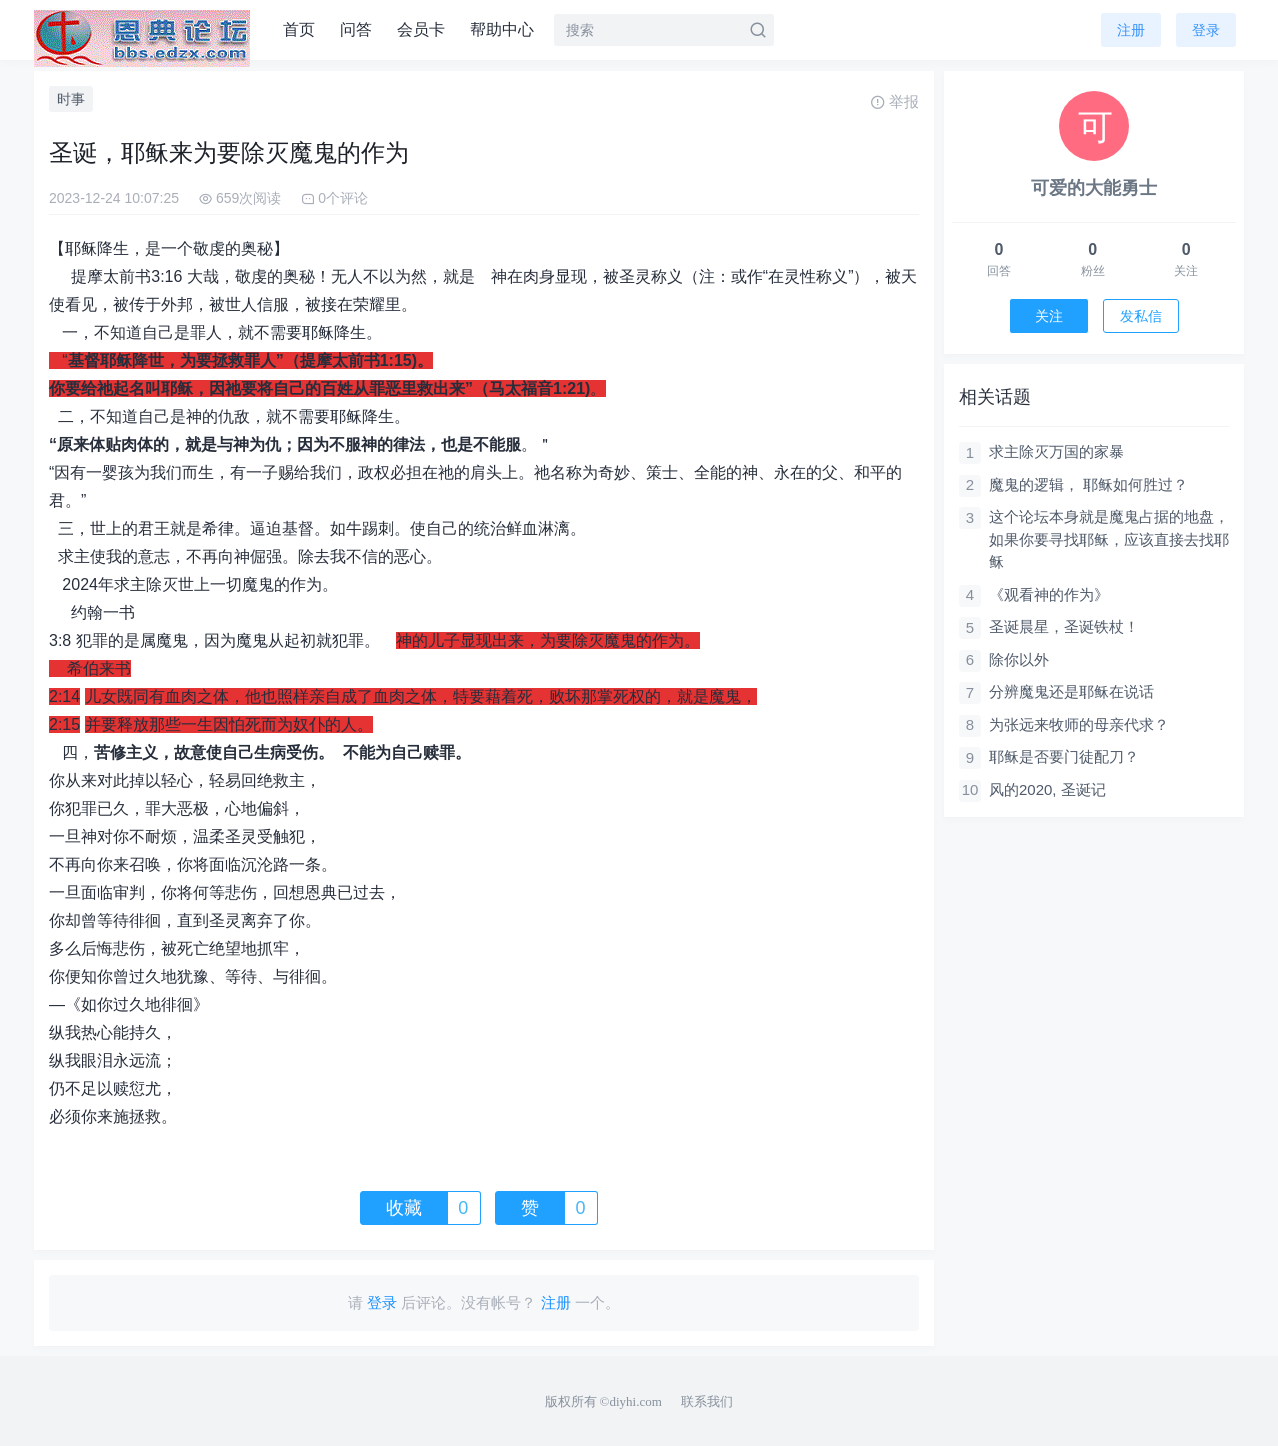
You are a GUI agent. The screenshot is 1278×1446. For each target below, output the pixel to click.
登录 (1206, 30)
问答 (356, 29)
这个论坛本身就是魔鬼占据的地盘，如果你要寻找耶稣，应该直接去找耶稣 (1109, 539)
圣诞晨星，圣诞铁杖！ (1064, 626)
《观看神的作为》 (1049, 594)
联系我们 (707, 1401)
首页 (299, 29)
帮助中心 (502, 29)
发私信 (1141, 316)
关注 (1049, 316)
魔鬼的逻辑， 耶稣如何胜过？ (1088, 484)
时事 (71, 99)
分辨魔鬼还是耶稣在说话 (1071, 691)
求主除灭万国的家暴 (1056, 451)
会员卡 (421, 29)
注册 (1131, 30)
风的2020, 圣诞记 (1047, 789)
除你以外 (1019, 659)
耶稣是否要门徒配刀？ (1064, 756)
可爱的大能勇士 (1094, 188)
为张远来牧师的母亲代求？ (1079, 724)
